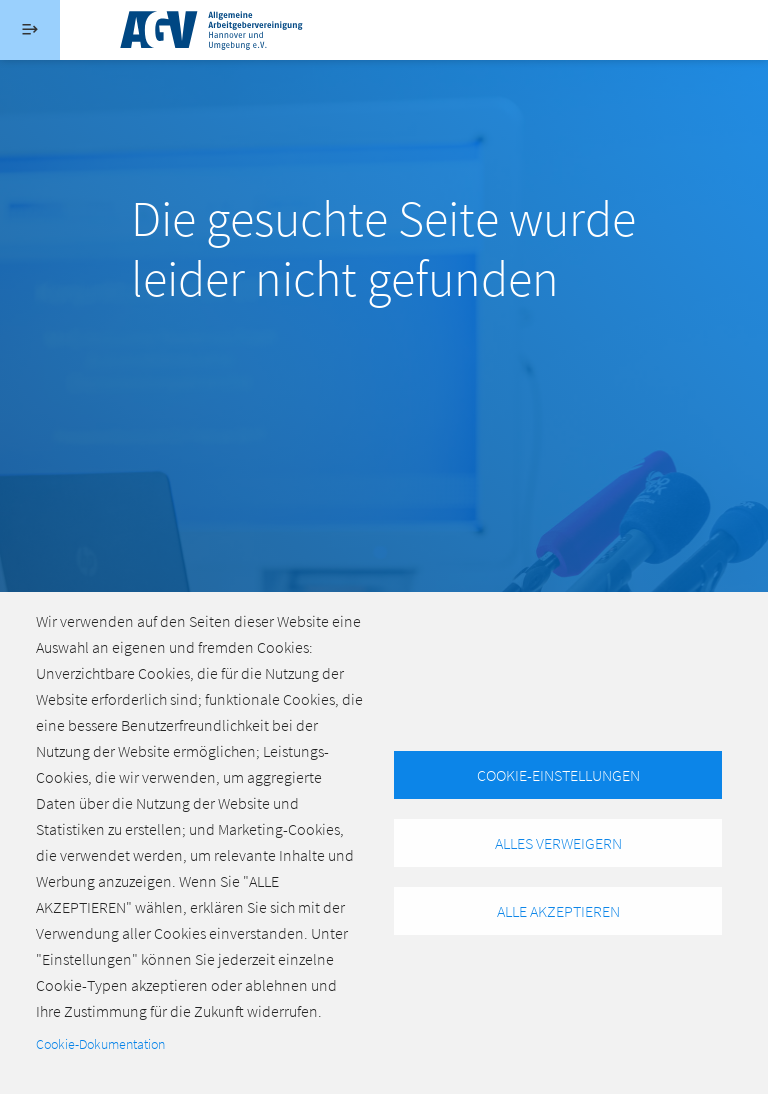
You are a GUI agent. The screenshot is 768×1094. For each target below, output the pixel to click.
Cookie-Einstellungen (558, 775)
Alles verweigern (558, 843)
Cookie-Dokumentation (100, 1044)
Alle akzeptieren (558, 911)
